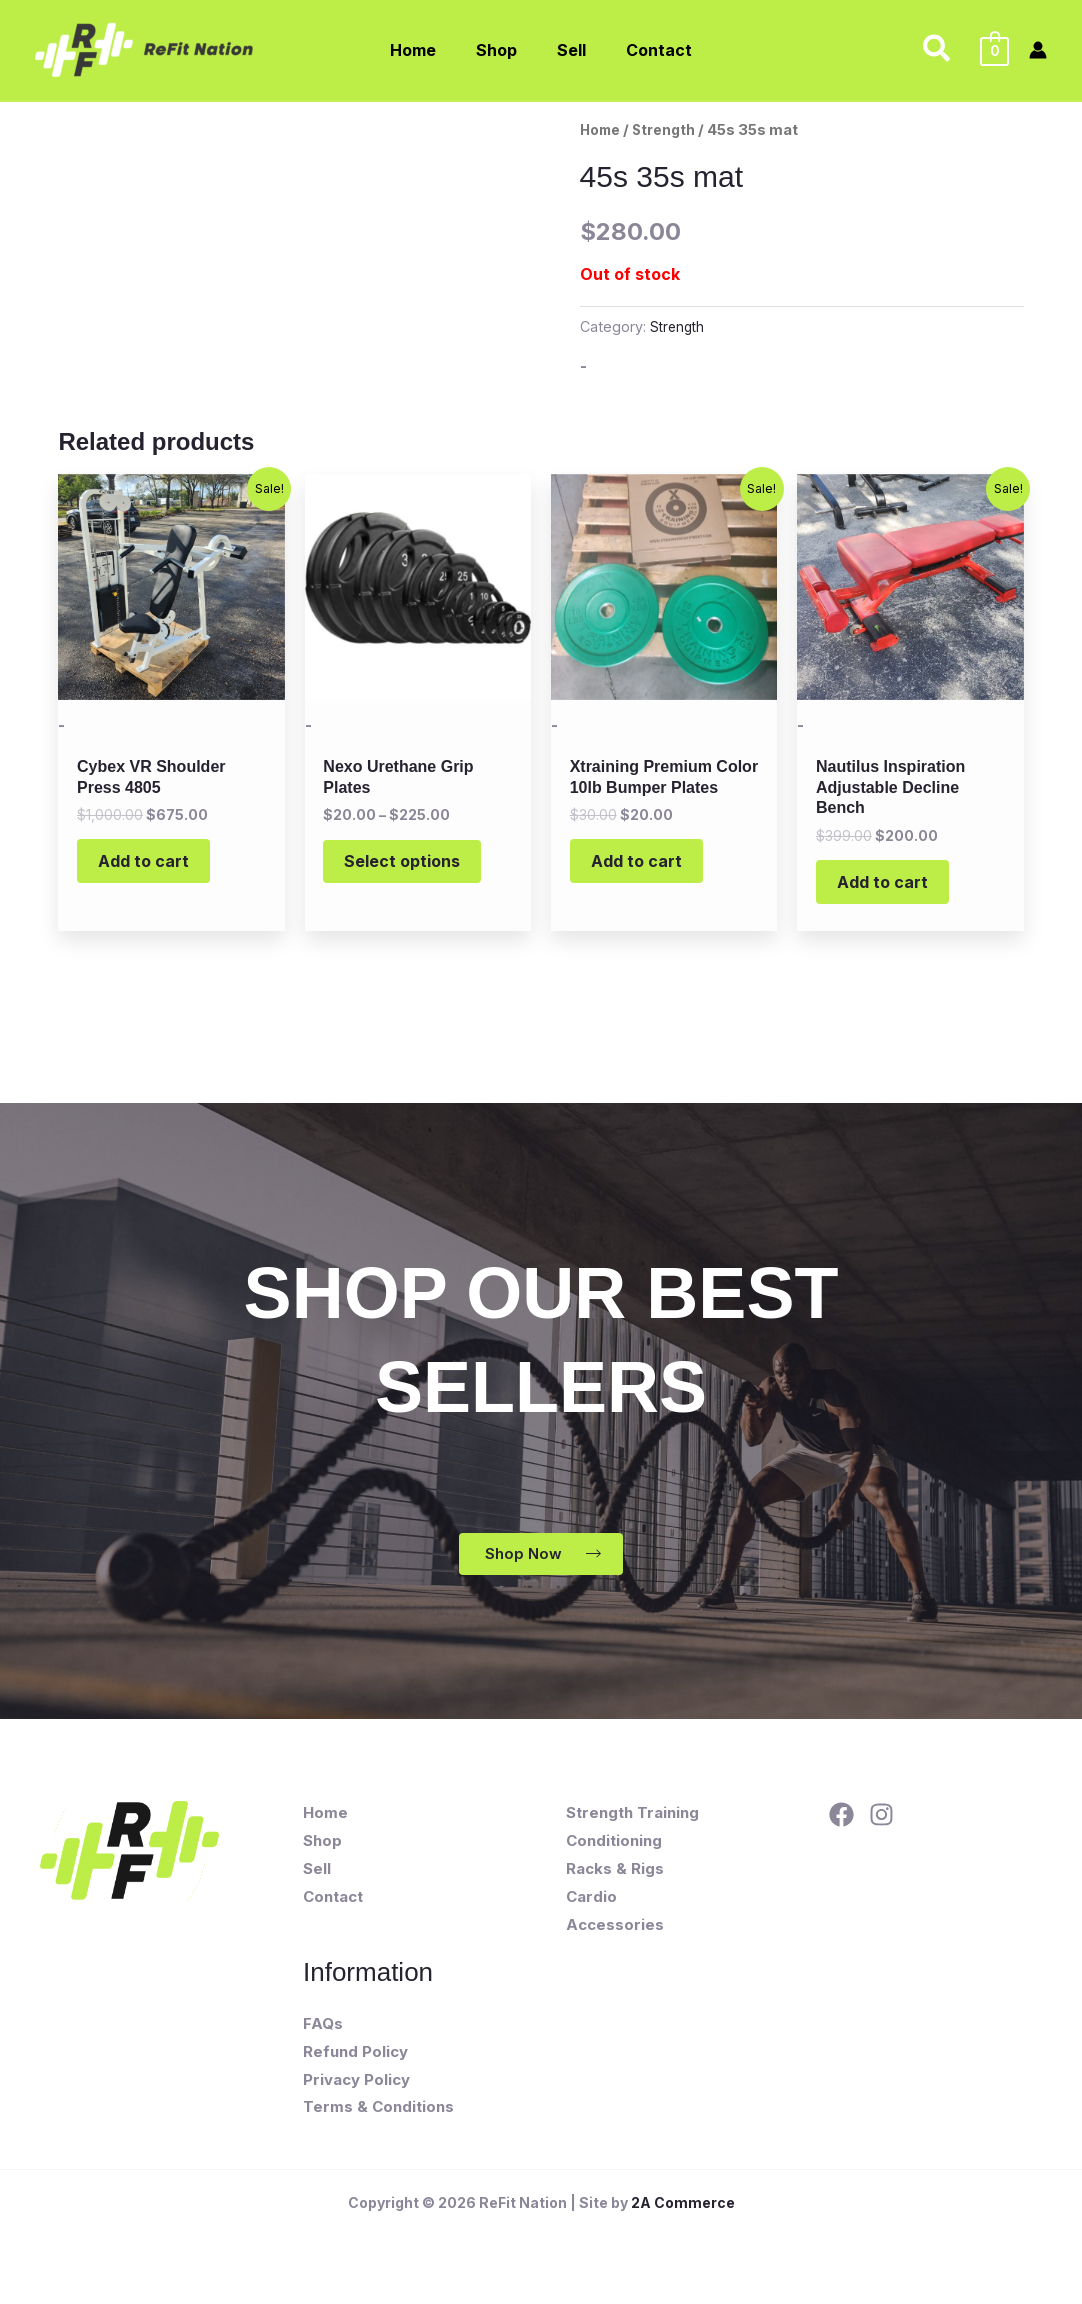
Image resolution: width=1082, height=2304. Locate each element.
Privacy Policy (356, 2092)
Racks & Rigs (615, 1881)
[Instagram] (881, 1828)
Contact (333, 1909)
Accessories (615, 1937)
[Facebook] (841, 1828)
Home (602, 130)
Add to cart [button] (153, 867)
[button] (937, 50)
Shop (322, 1854)
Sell (317, 1881)
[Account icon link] (1038, 50)
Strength (670, 130)
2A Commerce (683, 2216)
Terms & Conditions (378, 2120)
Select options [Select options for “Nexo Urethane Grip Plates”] (412, 867)
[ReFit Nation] (146, 48)
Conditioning (614, 1854)
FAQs (323, 2036)
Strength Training (632, 1826)
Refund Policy (355, 2064)
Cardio (591, 1909)
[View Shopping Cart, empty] (994, 50)
